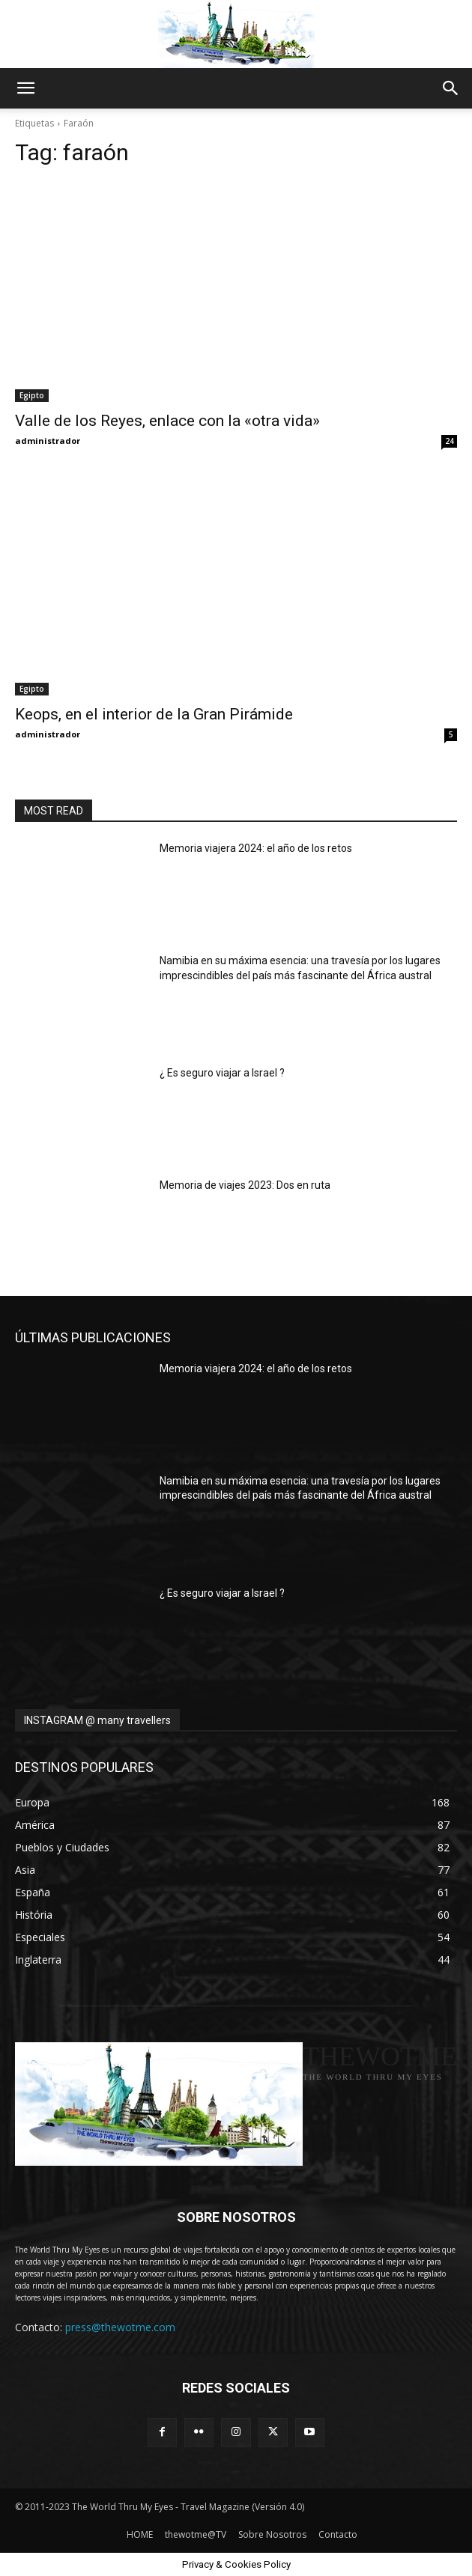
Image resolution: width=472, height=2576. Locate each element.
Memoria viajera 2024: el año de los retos (256, 848)
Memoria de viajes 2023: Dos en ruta (245, 1185)
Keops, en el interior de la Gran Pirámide (154, 714)
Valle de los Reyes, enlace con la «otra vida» (167, 421)
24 (449, 441)
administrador (47, 440)
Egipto (31, 395)
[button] (25, 88)
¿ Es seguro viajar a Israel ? (222, 1073)
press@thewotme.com (120, 2327)
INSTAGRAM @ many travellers (97, 1720)
